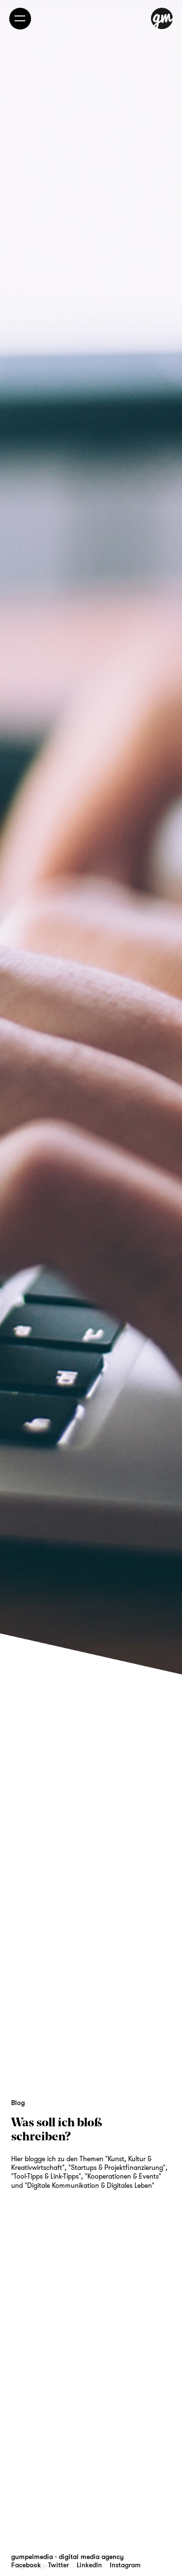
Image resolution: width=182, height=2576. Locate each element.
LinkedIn (89, 2565)
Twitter (58, 2565)
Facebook (26, 2565)
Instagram (125, 2565)
